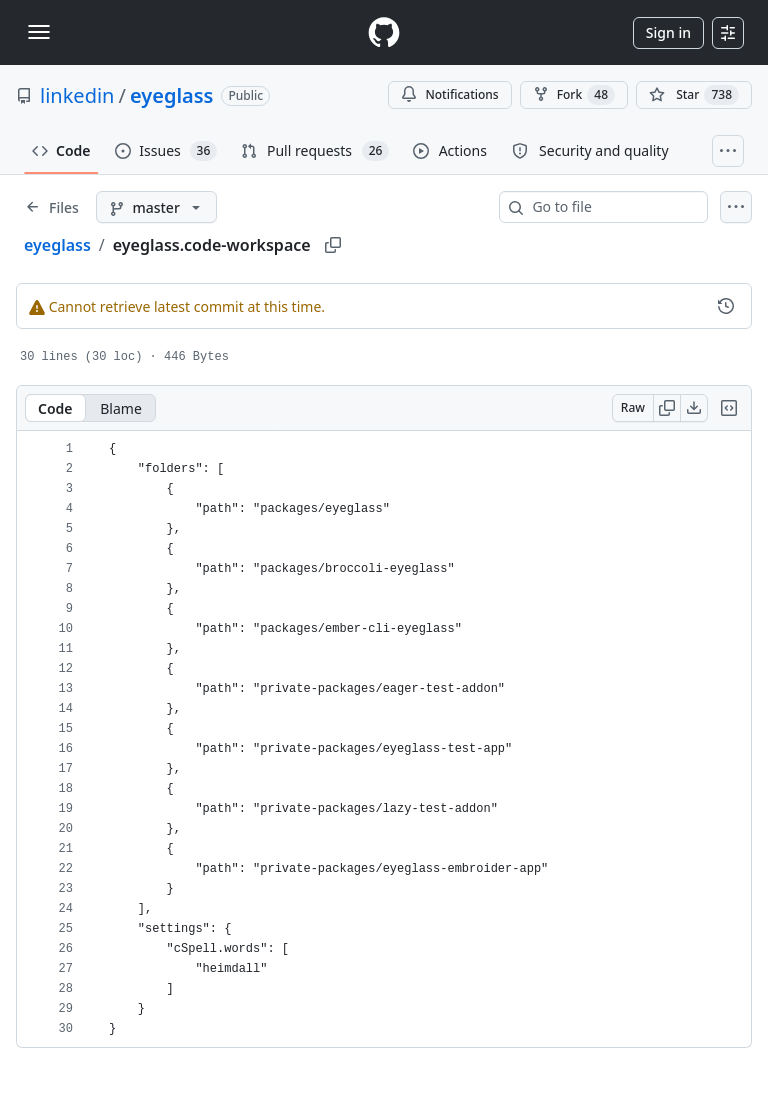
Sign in (668, 32)
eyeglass (172, 95)
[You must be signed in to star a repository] (694, 95)
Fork (574, 95)
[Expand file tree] (52, 207)
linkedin (77, 95)
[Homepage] (384, 32)
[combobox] (611, 207)
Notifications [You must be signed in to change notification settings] (449, 94)
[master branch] (156, 207)
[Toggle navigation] (39, 32)
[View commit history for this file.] (726, 306)
